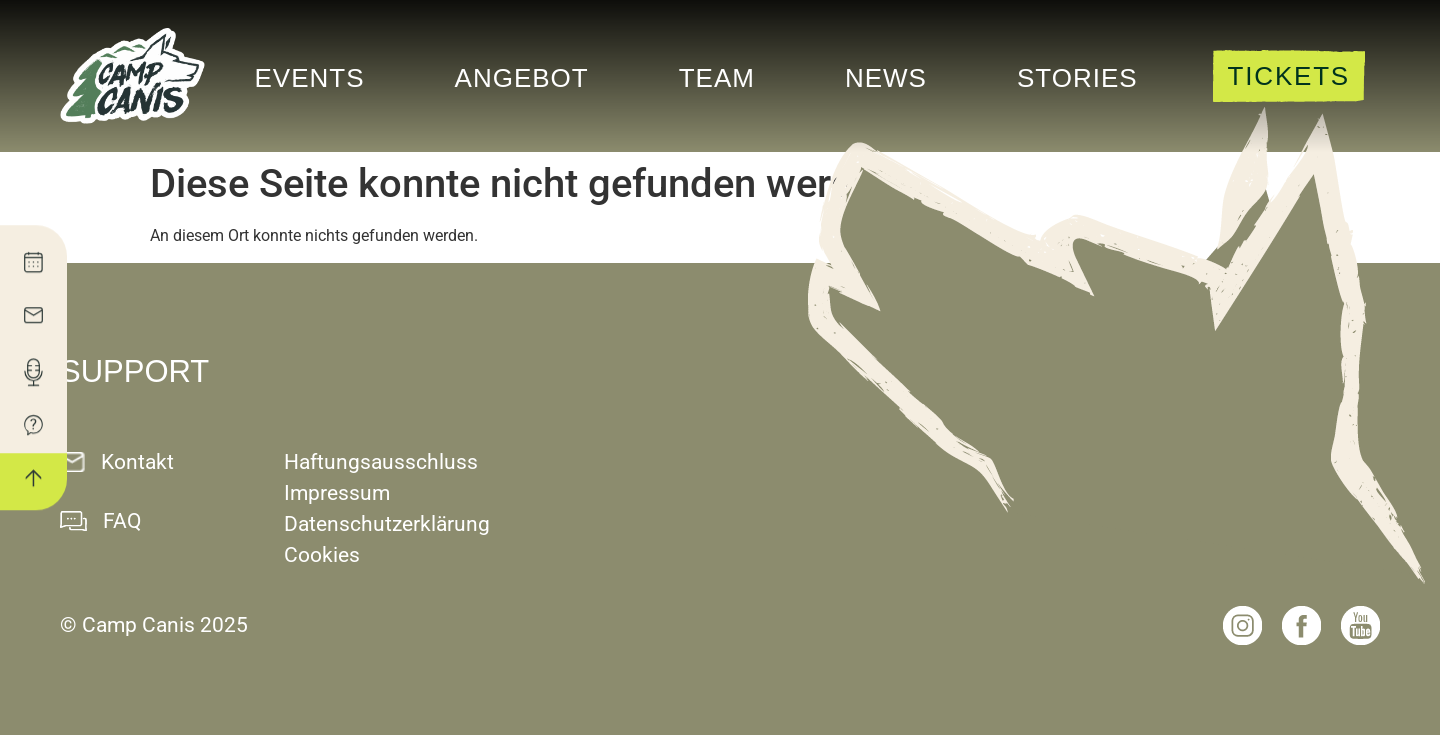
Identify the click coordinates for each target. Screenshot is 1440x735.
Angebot (522, 78)
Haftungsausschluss (381, 462)
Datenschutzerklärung (387, 524)
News (886, 78)
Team (717, 78)
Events (310, 78)
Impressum (337, 493)
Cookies (322, 555)
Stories (1077, 78)
